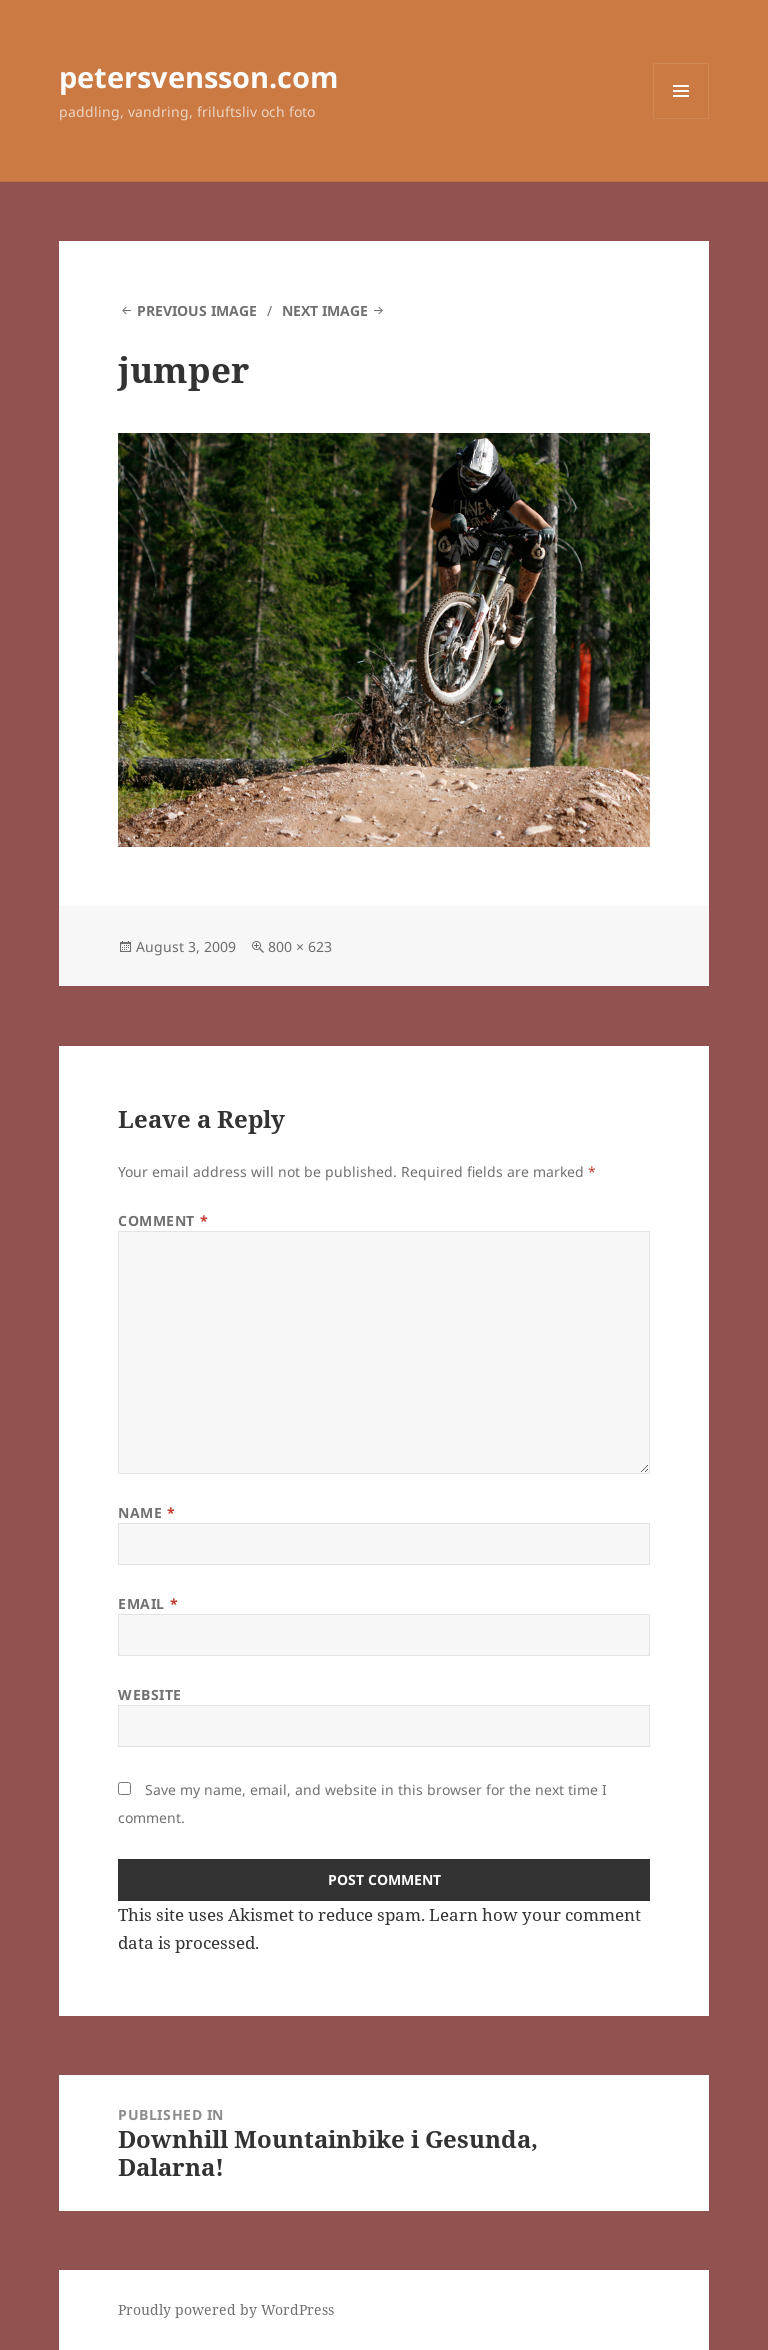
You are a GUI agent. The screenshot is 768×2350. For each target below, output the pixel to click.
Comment (163, 1220)
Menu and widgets (681, 118)
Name (146, 1512)
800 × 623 (300, 946)
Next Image (325, 310)
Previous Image (197, 310)
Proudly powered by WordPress (226, 2309)
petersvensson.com (198, 76)
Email (148, 1603)
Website (150, 1694)
